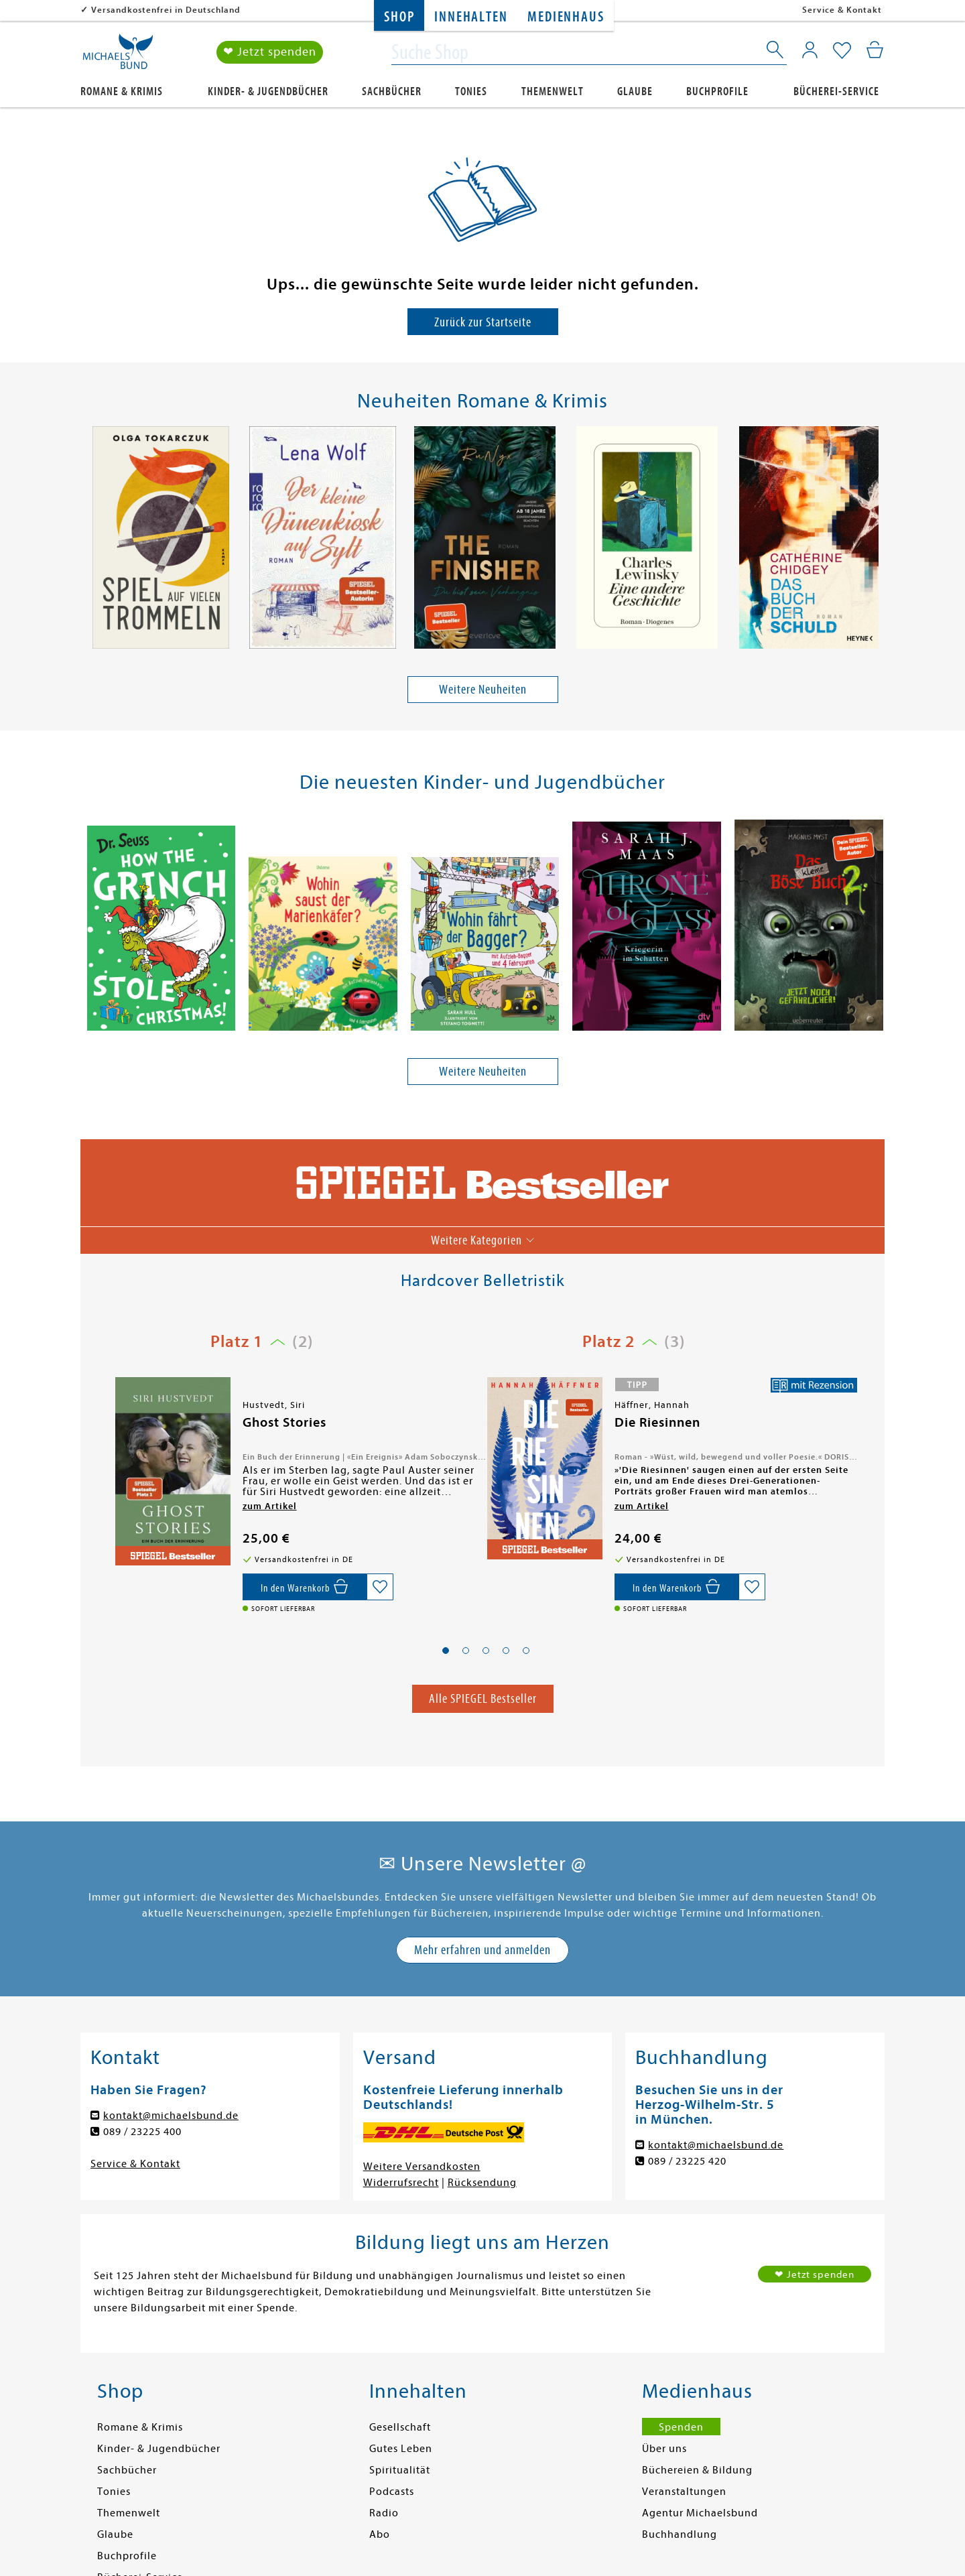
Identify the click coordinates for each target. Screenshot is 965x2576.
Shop (399, 17)
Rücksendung (482, 2183)
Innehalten (470, 17)
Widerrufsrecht (401, 2183)
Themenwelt (552, 91)
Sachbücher (392, 91)
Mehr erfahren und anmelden (482, 1949)
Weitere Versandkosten (421, 2167)
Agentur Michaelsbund (700, 2513)
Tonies (471, 91)
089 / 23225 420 (687, 2161)
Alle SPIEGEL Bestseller (483, 1698)
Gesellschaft (400, 2427)
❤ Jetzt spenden (269, 53)
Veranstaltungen (684, 2492)
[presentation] (87, 540)
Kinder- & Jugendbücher (268, 91)
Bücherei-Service (836, 91)
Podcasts (391, 2492)
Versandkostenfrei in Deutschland (166, 10)
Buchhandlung (679, 2534)
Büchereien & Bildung (697, 2470)
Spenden (681, 2427)
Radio (384, 2513)
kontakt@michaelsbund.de (171, 2116)
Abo (379, 2534)
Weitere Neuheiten (483, 689)
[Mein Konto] (810, 50)
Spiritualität (399, 2470)
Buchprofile (717, 91)
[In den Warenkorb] (305, 1586)
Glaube (635, 91)
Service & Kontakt (842, 10)
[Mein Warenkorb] (875, 50)
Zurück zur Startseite (482, 322)
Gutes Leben (400, 2449)
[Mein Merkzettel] (842, 52)
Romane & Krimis (121, 91)
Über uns (664, 2449)
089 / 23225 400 (142, 2132)
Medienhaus (565, 17)
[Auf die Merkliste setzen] (380, 1586)
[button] (445, 1650)
